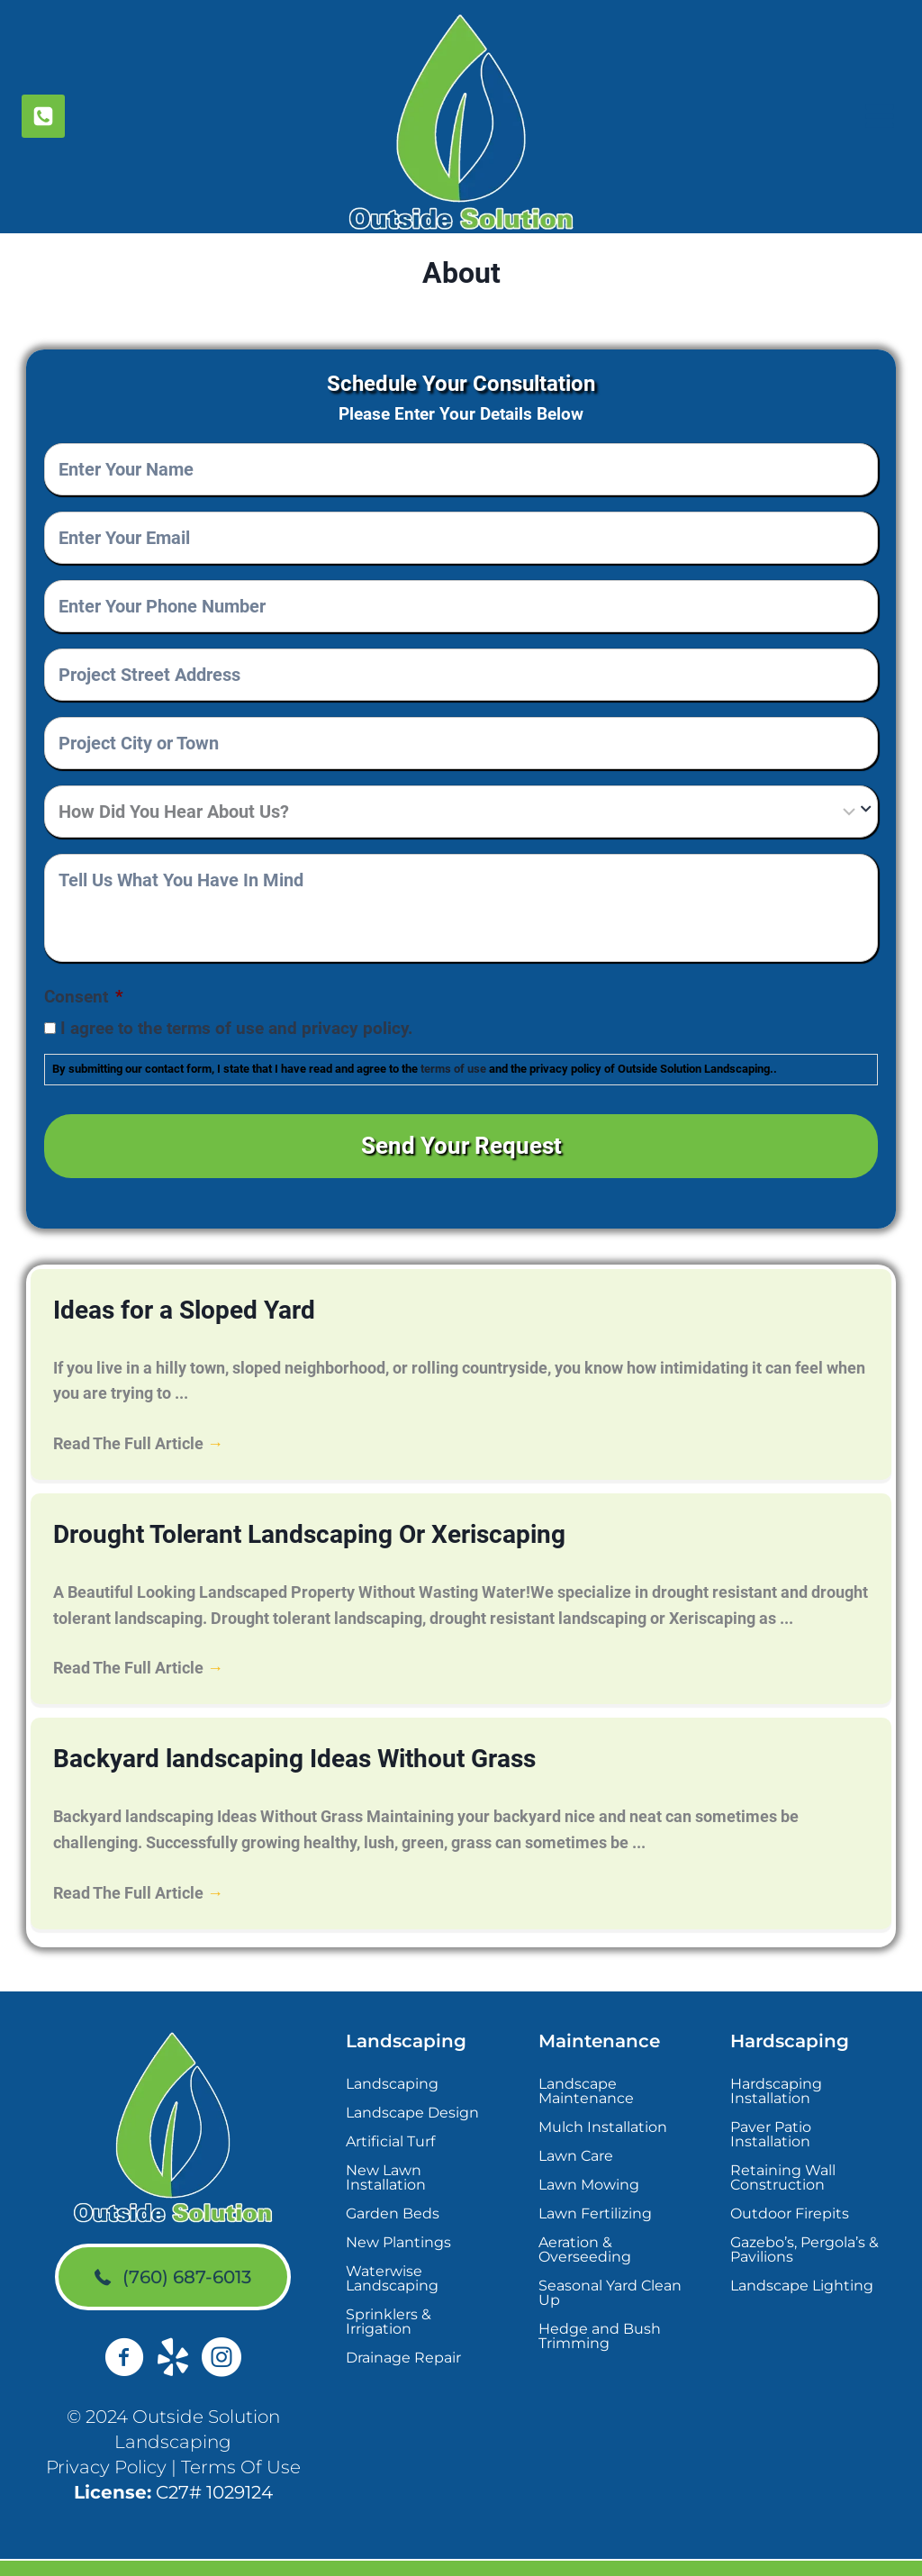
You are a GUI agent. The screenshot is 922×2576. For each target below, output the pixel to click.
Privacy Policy (106, 2437)
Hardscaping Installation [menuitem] (776, 2060)
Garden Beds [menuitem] (392, 2182)
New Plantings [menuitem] (398, 2211)
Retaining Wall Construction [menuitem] (783, 2147)
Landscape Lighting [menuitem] (801, 2254)
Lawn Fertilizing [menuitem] (595, 2182)
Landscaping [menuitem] (392, 2053)
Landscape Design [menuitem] (412, 2082)
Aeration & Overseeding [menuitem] (584, 2219)
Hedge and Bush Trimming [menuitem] (599, 2305)
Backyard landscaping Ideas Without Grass (260, 1732)
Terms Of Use (241, 2437)
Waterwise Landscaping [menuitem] (392, 2247)
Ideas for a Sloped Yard (167, 1293)
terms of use (453, 1068)
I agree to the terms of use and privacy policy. (236, 1028)
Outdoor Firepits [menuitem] (789, 2182)
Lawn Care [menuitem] (575, 2125)
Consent (83, 996)
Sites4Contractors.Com (657, 2553)
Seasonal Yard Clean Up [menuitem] (610, 2262)
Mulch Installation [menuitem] (602, 2096)
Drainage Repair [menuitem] (403, 2327)
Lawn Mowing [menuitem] (588, 2154)
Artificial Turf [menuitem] (390, 2110)
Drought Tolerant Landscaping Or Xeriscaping (274, 1513)
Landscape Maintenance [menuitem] (586, 2060)
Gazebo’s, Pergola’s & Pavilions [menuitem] (804, 2219)
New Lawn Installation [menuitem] (386, 2147)
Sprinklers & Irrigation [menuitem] (388, 2291)
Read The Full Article (138, 1424)
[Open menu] (877, 116)
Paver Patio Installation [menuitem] (770, 2103)
